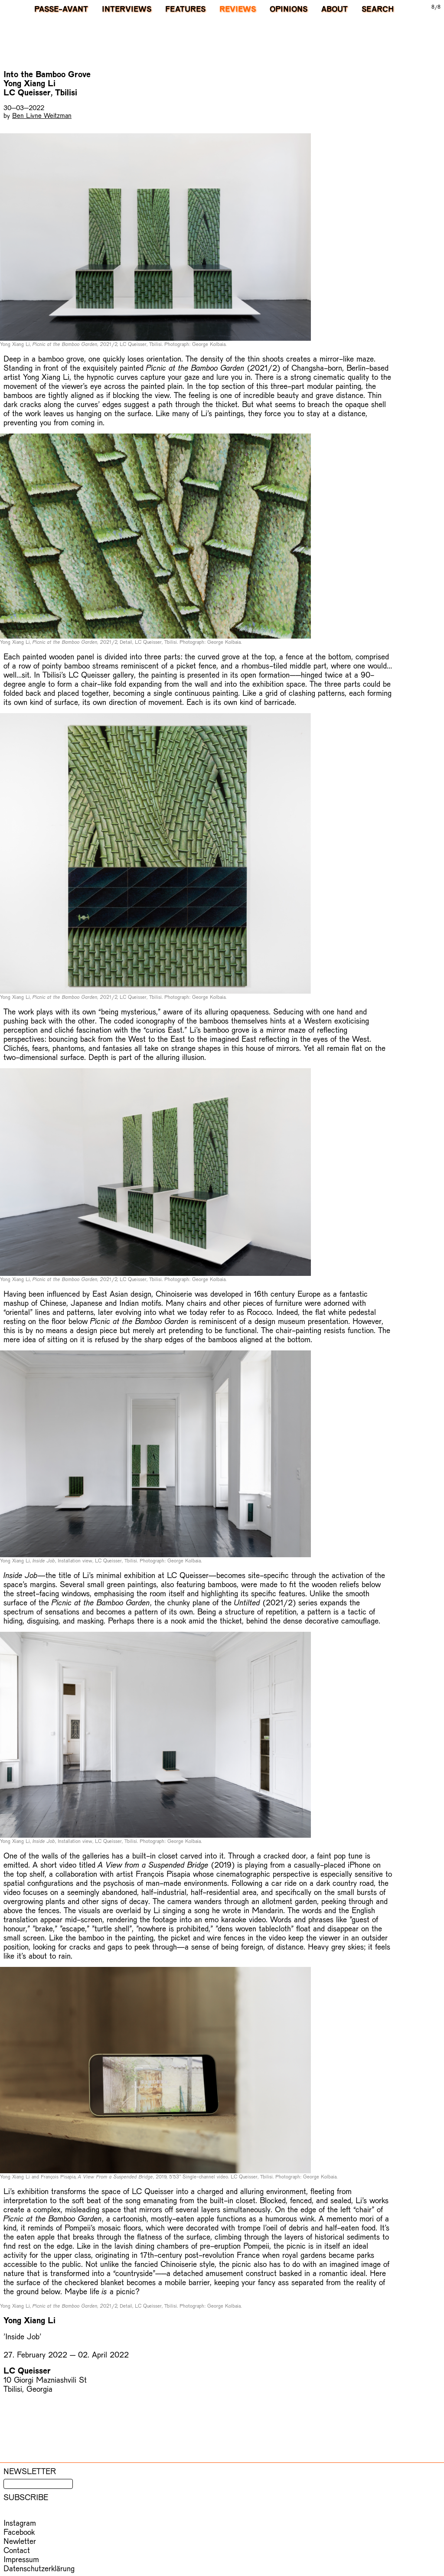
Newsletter (29, 2471)
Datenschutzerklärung (39, 2568)
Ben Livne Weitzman (42, 115)
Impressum (21, 2559)
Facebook (19, 2532)
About (334, 8)
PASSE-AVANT (61, 8)
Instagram (19, 2522)
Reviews (237, 8)
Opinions (288, 8)
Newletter (19, 2541)
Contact (16, 2550)
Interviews (126, 8)
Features (185, 8)
